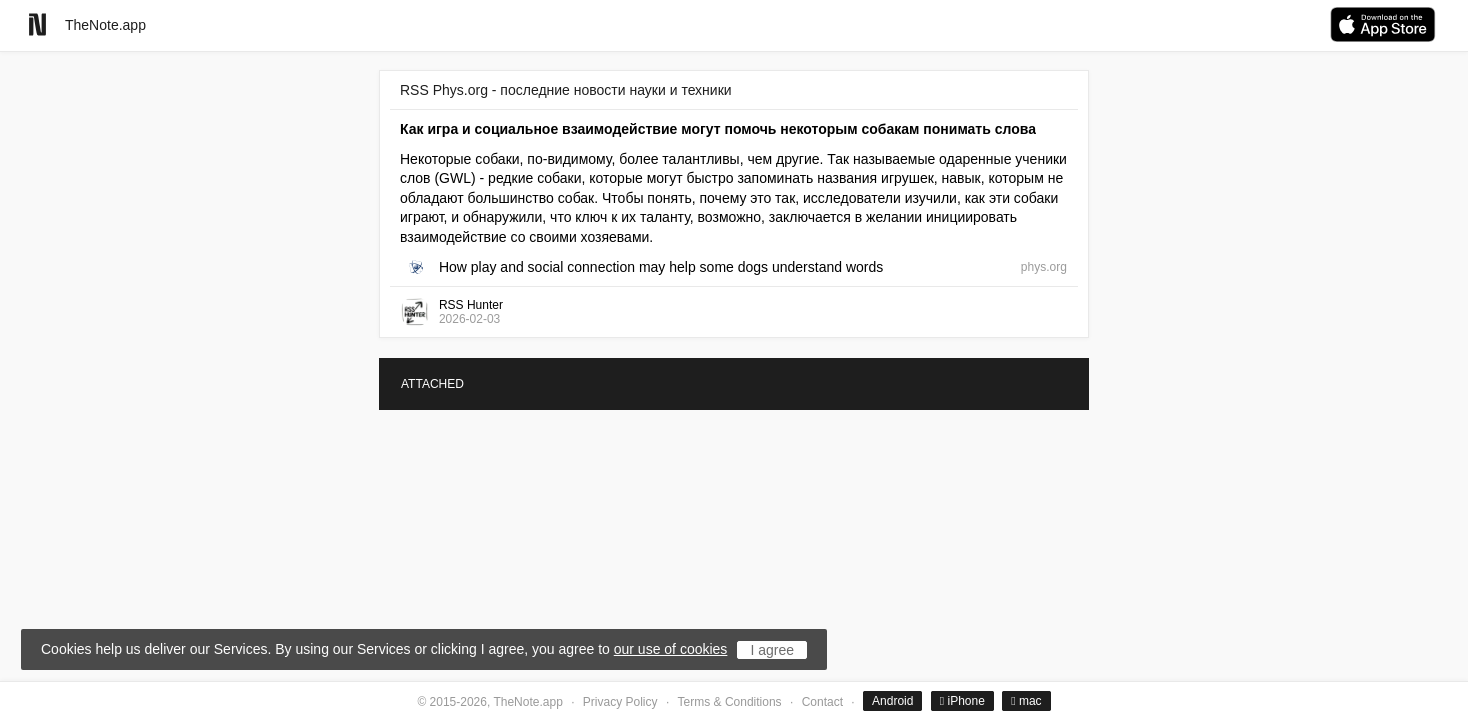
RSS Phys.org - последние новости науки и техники (566, 90)
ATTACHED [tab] (432, 384)
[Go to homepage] (37, 24)
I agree (772, 650)
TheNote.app (105, 25)
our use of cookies (671, 649)
